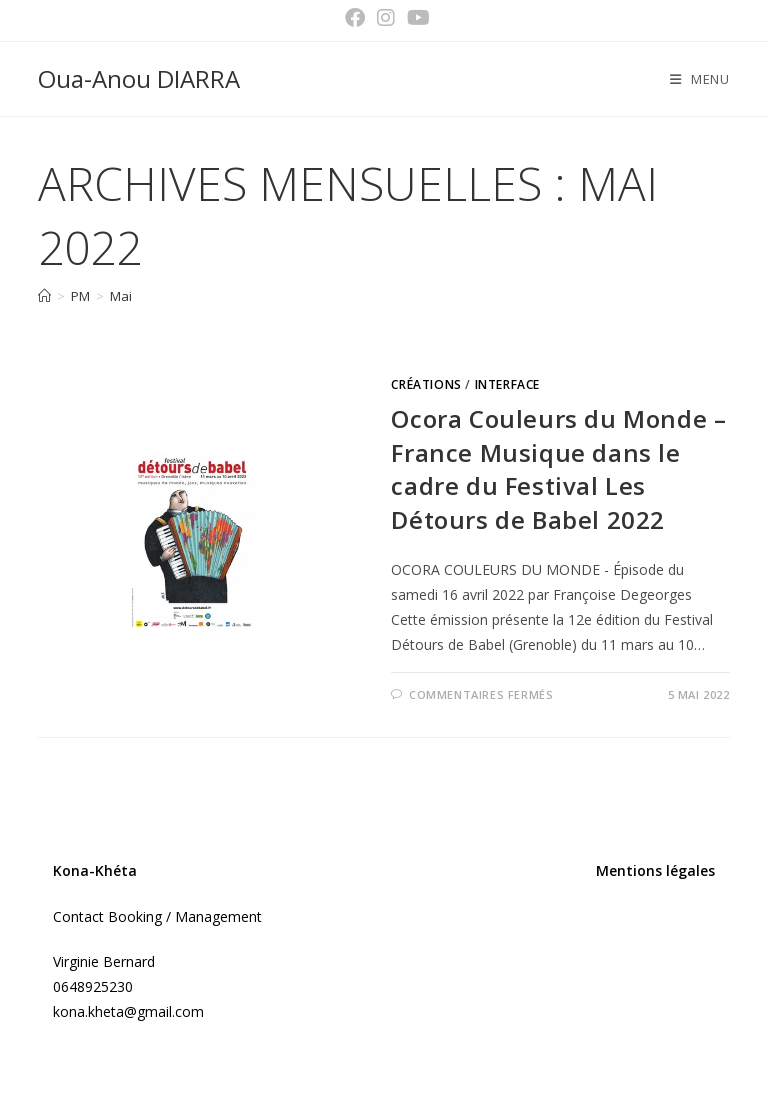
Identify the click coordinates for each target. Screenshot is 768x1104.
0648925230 (93, 986)
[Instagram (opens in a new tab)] (386, 18)
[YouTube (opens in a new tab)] (415, 18)
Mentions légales (655, 870)
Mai (121, 296)
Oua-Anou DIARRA (139, 78)
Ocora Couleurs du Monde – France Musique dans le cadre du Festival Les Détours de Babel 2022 (558, 469)
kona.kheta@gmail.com (128, 1011)
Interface (507, 384)
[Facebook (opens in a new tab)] (355, 18)
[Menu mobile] (700, 79)
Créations (426, 384)
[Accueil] (44, 296)
